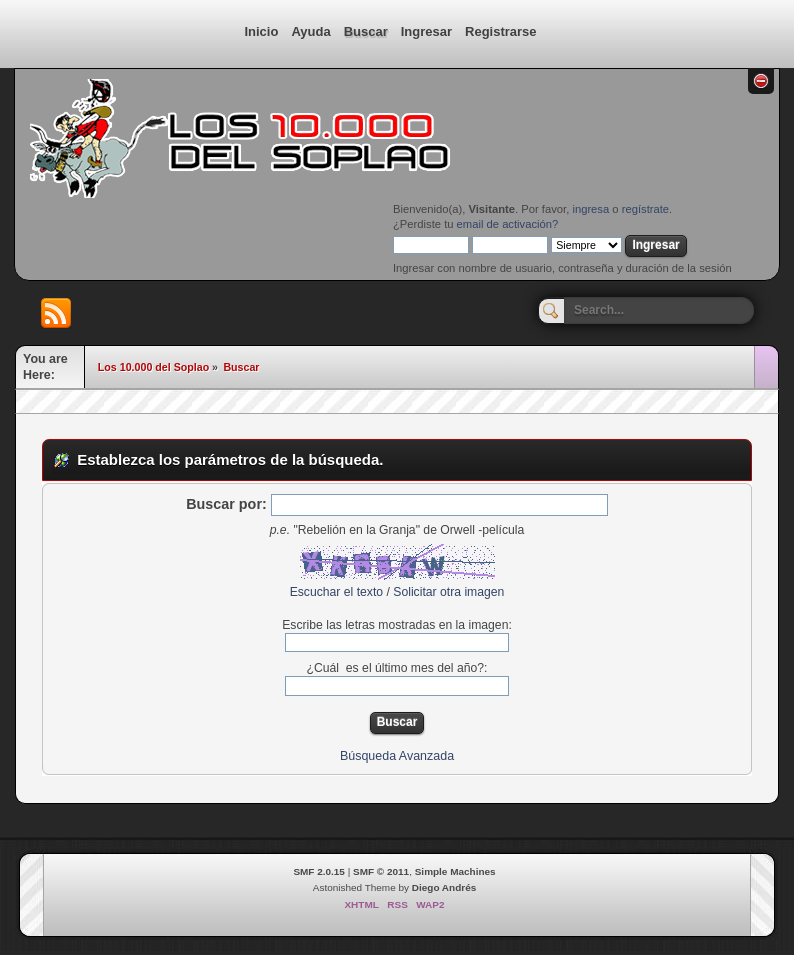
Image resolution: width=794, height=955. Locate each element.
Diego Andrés (444, 887)
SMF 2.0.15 (319, 871)
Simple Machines (455, 871)
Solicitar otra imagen (448, 592)
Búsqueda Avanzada (397, 756)
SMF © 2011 (381, 871)
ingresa (590, 209)
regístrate (645, 209)
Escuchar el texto (336, 592)
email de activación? (508, 224)
